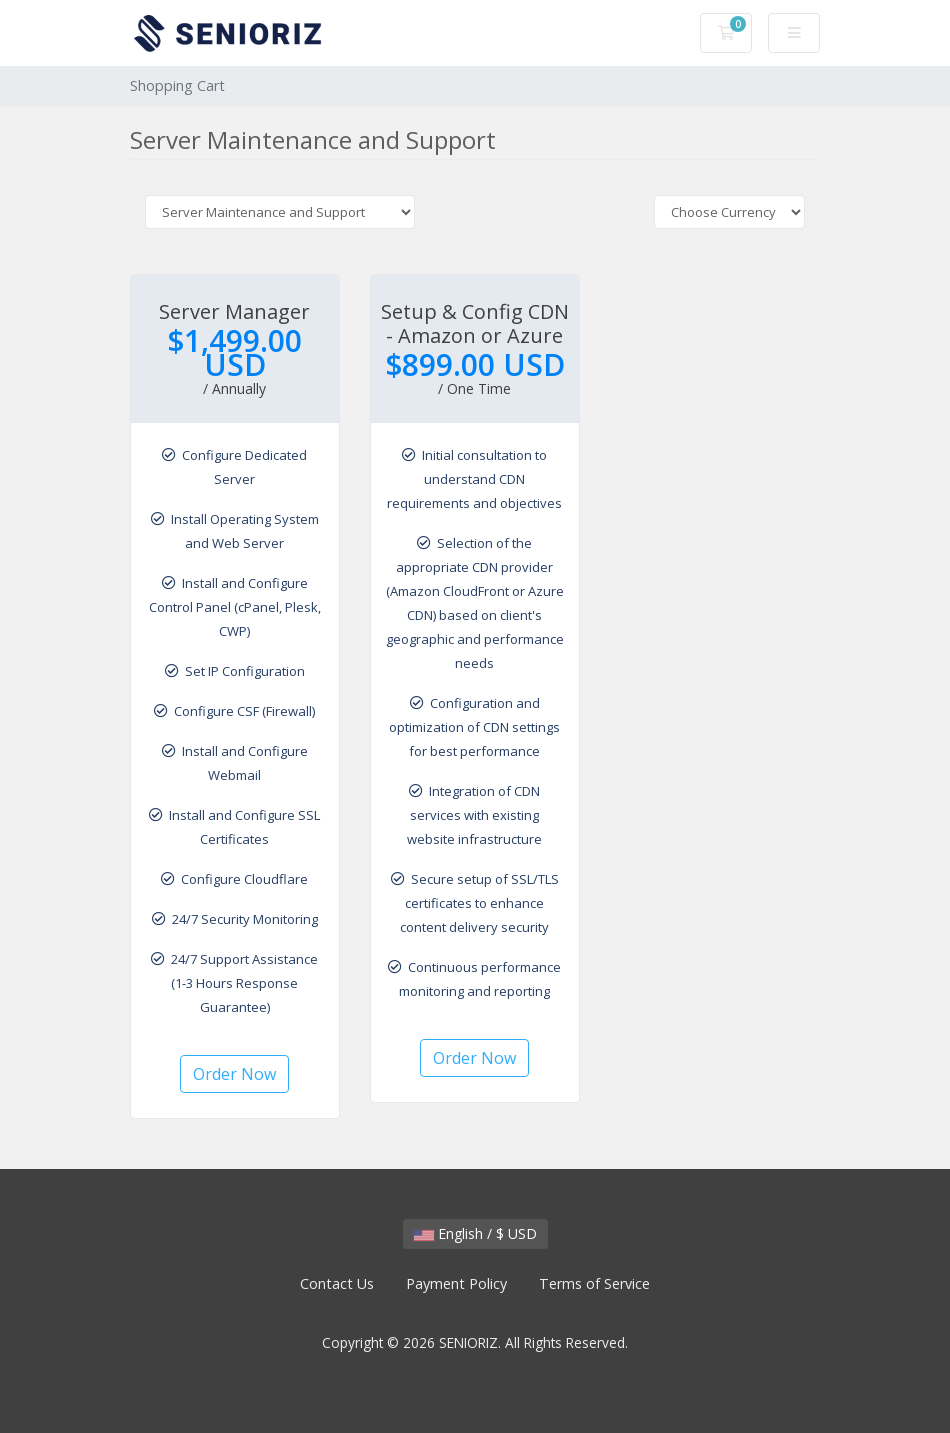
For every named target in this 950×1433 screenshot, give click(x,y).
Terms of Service (594, 1283)
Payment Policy (456, 1283)
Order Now (234, 1074)
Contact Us (337, 1283)
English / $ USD (475, 1233)
